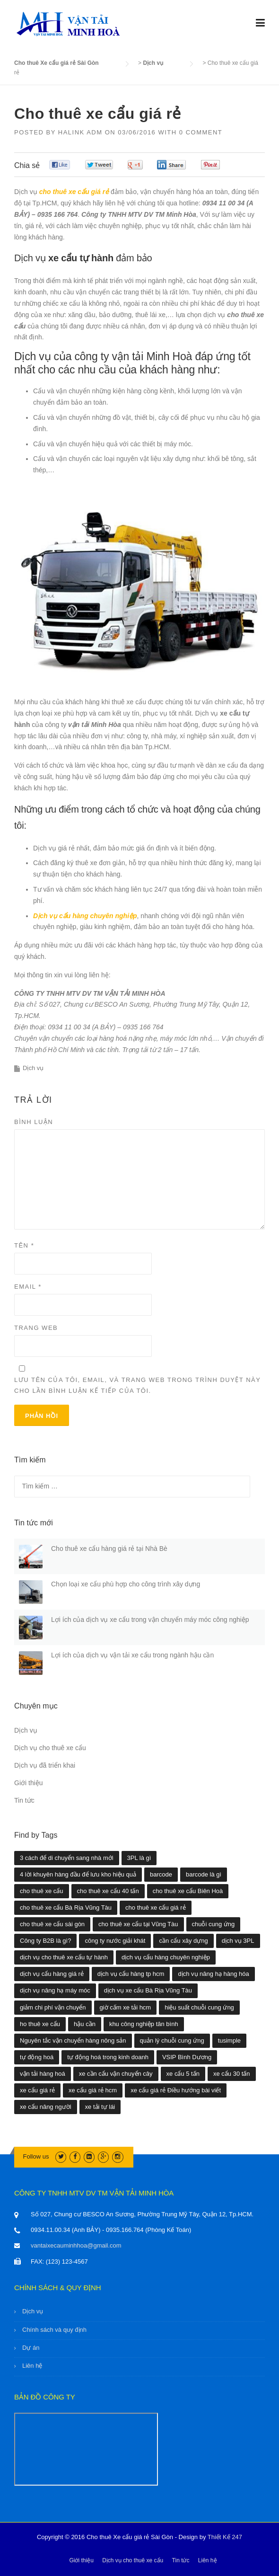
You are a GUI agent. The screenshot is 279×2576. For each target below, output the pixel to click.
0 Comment (201, 132)
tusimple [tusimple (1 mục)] (229, 2040)
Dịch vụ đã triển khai (44, 1765)
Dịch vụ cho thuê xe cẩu (50, 1748)
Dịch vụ (33, 1067)
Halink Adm (80, 132)
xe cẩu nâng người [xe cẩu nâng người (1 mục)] (45, 2106)
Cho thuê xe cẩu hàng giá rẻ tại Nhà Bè (109, 1548)
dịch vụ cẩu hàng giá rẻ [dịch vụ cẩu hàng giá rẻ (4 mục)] (52, 1973)
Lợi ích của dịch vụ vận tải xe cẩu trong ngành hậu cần (132, 1655)
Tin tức (24, 1800)
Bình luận (33, 1121)
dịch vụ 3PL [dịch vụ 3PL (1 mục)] (238, 1940)
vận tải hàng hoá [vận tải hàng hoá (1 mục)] (42, 2073)
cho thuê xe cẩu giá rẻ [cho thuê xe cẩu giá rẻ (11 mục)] (155, 1907)
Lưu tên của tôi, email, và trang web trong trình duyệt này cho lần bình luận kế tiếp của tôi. (137, 1385)
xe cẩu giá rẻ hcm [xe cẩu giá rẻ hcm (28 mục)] (93, 2090)
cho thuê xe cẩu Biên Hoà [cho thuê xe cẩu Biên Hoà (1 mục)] (188, 1890)
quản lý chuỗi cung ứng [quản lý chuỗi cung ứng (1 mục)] (172, 2040)
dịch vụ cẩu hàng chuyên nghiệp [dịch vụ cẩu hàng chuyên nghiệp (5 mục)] (166, 1957)
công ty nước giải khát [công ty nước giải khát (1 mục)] (115, 1940)
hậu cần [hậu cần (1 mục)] (85, 2023)
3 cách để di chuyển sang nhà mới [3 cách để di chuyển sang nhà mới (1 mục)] (66, 1857)
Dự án (30, 2347)
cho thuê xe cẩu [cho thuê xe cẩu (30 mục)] (41, 1890)
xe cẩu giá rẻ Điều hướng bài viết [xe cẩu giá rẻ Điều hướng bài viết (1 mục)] (176, 2090)
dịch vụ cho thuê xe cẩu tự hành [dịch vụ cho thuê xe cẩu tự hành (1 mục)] (64, 1957)
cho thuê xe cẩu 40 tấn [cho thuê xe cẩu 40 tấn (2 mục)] (108, 1890)
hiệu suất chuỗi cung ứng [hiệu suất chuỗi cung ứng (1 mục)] (199, 2007)
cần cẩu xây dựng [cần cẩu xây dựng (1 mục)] (183, 1940)
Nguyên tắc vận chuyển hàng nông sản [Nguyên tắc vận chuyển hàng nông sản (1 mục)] (73, 2040)
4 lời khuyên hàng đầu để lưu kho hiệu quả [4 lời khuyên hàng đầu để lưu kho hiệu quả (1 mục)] (78, 1874)
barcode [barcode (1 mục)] (161, 1874)
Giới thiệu (28, 1783)
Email (28, 1286)
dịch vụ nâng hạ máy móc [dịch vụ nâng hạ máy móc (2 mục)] (55, 1990)
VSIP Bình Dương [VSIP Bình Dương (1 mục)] (186, 2057)
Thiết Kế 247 (225, 2537)
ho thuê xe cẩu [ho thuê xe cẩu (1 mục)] (40, 2023)
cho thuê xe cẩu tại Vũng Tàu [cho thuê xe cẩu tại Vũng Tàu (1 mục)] (138, 1924)
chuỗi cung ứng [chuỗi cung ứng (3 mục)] (213, 1924)
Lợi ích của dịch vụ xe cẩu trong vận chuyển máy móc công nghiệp (150, 1619)
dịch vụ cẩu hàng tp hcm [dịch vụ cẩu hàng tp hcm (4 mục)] (131, 1973)
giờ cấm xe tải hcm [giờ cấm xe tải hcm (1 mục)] (125, 2007)
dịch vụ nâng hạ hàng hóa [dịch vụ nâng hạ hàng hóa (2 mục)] (213, 1973)
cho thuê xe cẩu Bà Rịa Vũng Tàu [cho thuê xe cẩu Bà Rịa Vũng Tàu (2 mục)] (66, 1907)
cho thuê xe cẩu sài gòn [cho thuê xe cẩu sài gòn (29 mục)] (52, 1924)
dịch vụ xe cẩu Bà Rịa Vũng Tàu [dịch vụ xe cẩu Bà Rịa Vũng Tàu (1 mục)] (148, 1990)
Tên (24, 1245)
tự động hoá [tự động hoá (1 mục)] (36, 2057)
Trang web (36, 1327)
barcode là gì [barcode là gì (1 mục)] (203, 1874)
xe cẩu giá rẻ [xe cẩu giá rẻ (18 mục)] (37, 2090)
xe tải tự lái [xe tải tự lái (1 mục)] (100, 2106)
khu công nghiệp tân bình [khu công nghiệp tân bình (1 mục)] (143, 2023)
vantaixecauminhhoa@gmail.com (76, 2245)
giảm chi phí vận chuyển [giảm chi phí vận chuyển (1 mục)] (53, 2007)
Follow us (36, 2156)
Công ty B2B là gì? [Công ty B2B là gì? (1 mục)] (45, 1940)
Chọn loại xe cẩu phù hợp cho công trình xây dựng (125, 1584)
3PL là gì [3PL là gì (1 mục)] (139, 1857)
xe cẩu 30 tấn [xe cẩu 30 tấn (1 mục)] (231, 2073)
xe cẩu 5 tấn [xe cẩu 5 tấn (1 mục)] (183, 2073)
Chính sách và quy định (54, 2329)
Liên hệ (32, 2365)
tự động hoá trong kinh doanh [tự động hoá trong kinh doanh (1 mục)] (107, 2057)
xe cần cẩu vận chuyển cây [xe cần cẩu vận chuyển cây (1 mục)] (116, 2073)
